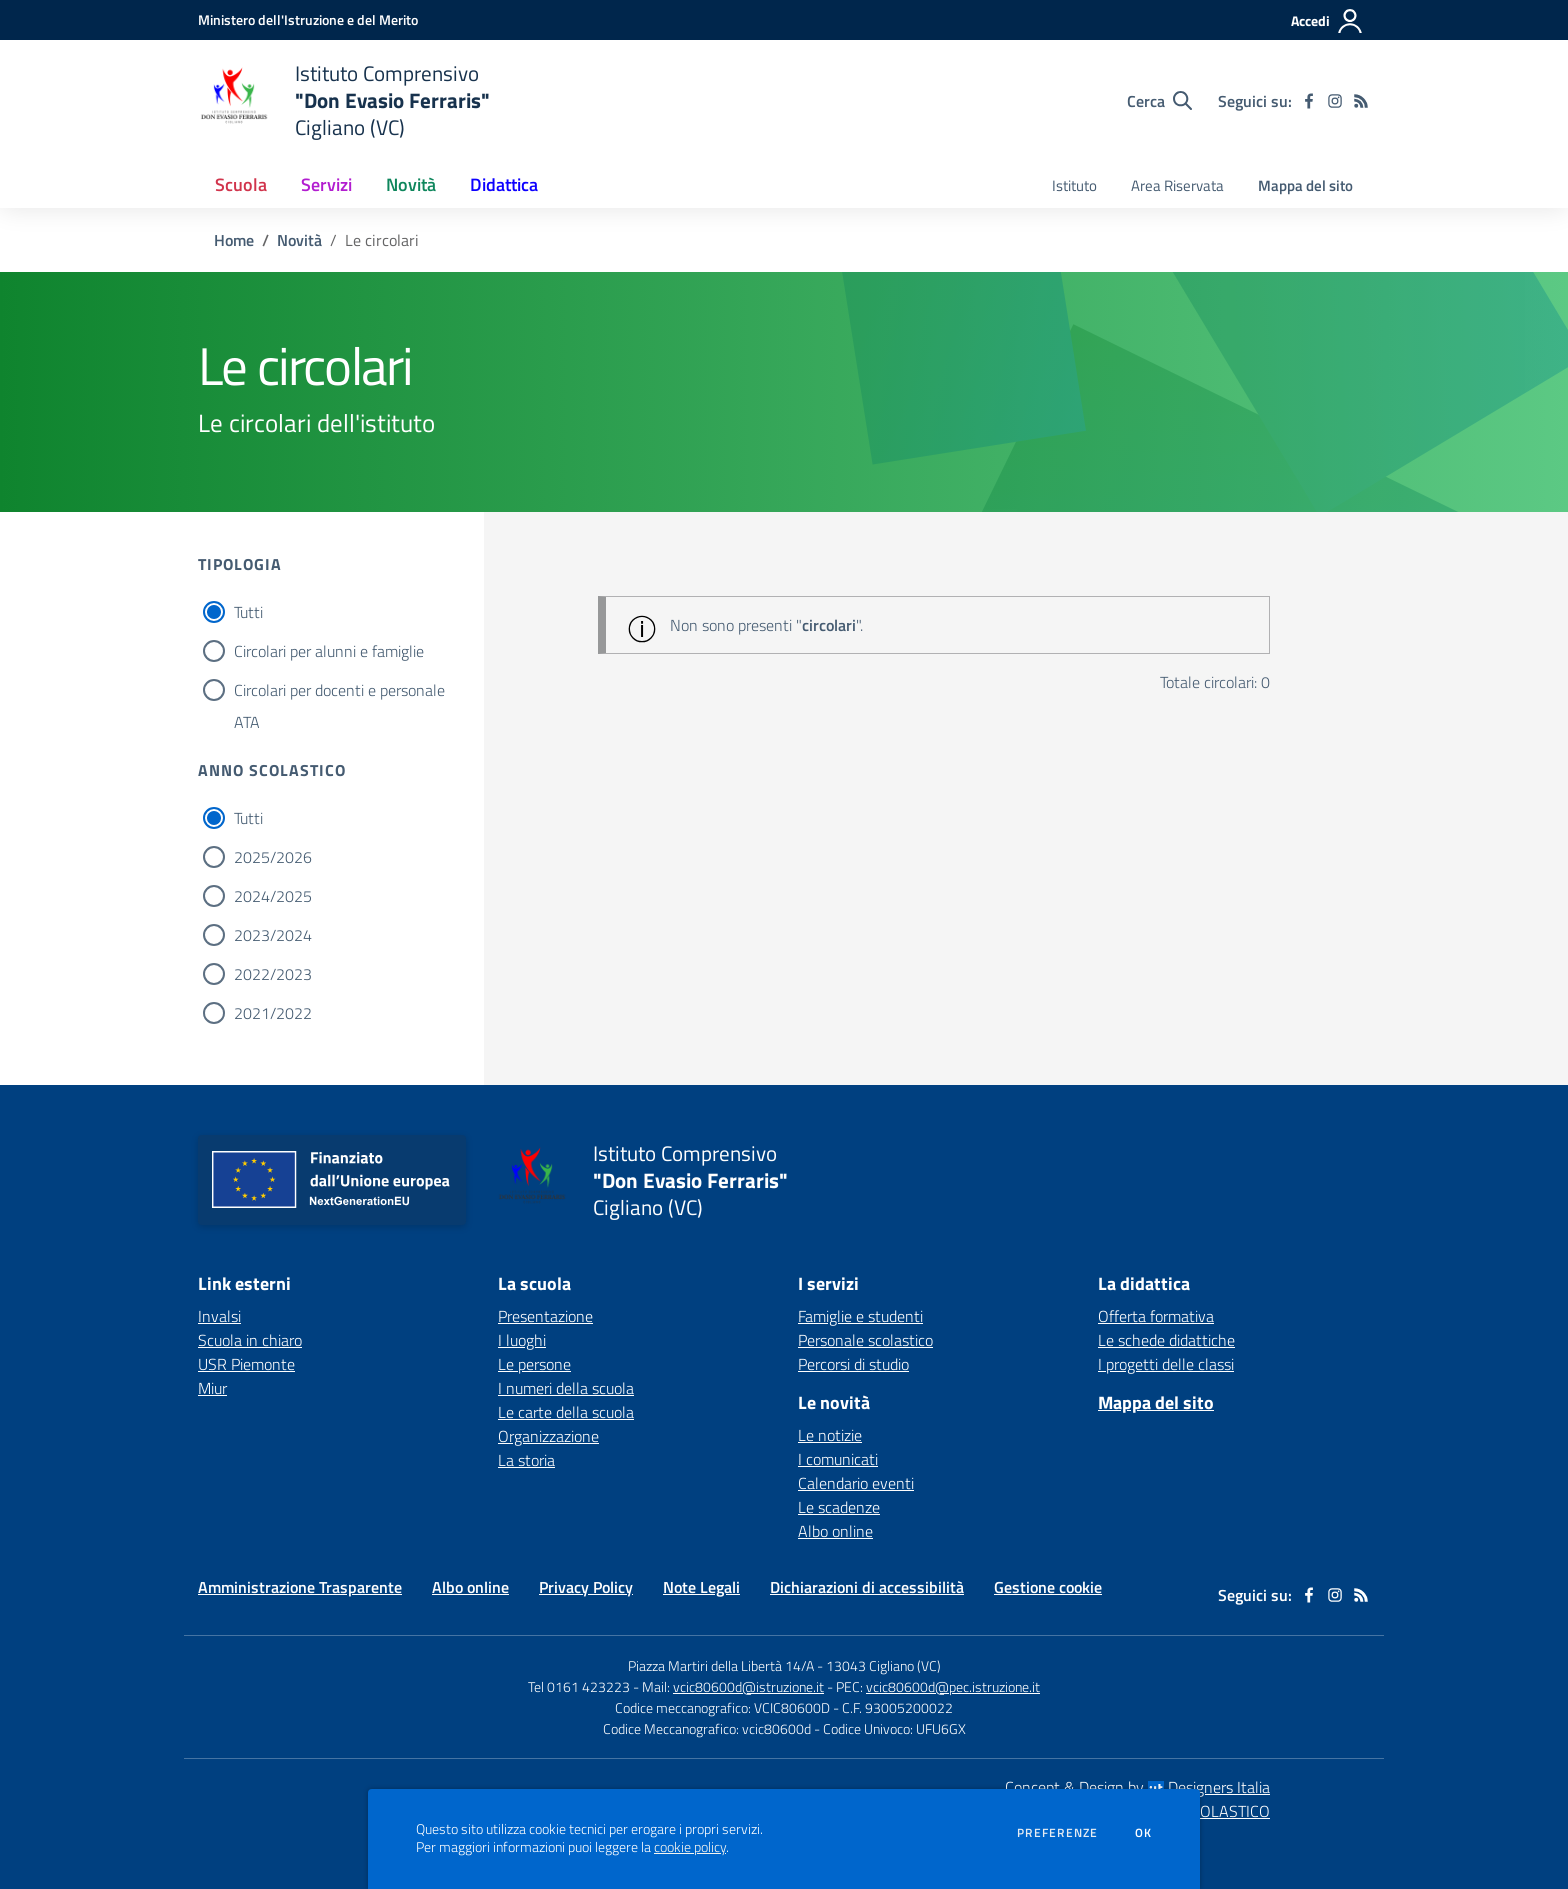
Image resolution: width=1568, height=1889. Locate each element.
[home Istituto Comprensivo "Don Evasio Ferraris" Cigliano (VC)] (344, 100)
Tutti (248, 612)
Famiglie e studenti (860, 1316)
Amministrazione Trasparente (300, 1587)
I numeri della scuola (566, 1388)
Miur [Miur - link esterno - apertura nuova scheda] (212, 1388)
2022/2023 (273, 974)
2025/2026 (273, 857)
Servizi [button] (326, 184)
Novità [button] (411, 184)
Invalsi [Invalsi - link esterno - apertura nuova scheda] (219, 1316)
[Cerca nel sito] (1159, 101)
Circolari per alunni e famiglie (329, 651)
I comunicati (838, 1459)
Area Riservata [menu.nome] (1177, 185)
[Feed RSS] (1361, 101)
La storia (526, 1460)
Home (234, 240)
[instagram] (1335, 101)
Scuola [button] (241, 184)
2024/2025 (273, 896)
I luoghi (522, 1340)
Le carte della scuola (566, 1412)
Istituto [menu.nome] (1074, 185)
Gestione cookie (1048, 1587)
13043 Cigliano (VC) (883, 1665)
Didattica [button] (504, 184)
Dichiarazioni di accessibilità (867, 1587)
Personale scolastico (865, 1340)
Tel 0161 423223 (579, 1686)
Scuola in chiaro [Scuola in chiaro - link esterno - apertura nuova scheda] (250, 1340)
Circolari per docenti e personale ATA (339, 692)
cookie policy (690, 1847)
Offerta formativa (1156, 1316)
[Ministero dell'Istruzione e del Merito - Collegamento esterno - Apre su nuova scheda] (308, 19)
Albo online (835, 1531)
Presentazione (545, 1316)
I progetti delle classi (1166, 1364)
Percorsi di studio (853, 1364)
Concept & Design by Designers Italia (1137, 1787)
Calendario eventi (856, 1483)
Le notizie (830, 1435)
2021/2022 (273, 1013)
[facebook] (1309, 101)
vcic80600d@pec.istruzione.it (953, 1686)
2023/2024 (273, 935)
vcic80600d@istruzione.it (748, 1686)
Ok (1144, 1833)
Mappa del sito (1305, 185)
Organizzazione (548, 1436)
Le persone (534, 1364)
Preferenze (1057, 1833)
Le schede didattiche (1166, 1340)
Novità (299, 240)
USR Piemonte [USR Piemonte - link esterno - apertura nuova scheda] (246, 1364)
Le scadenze (839, 1507)
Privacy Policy (586, 1587)
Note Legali (701, 1587)
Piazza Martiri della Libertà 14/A (721, 1665)
